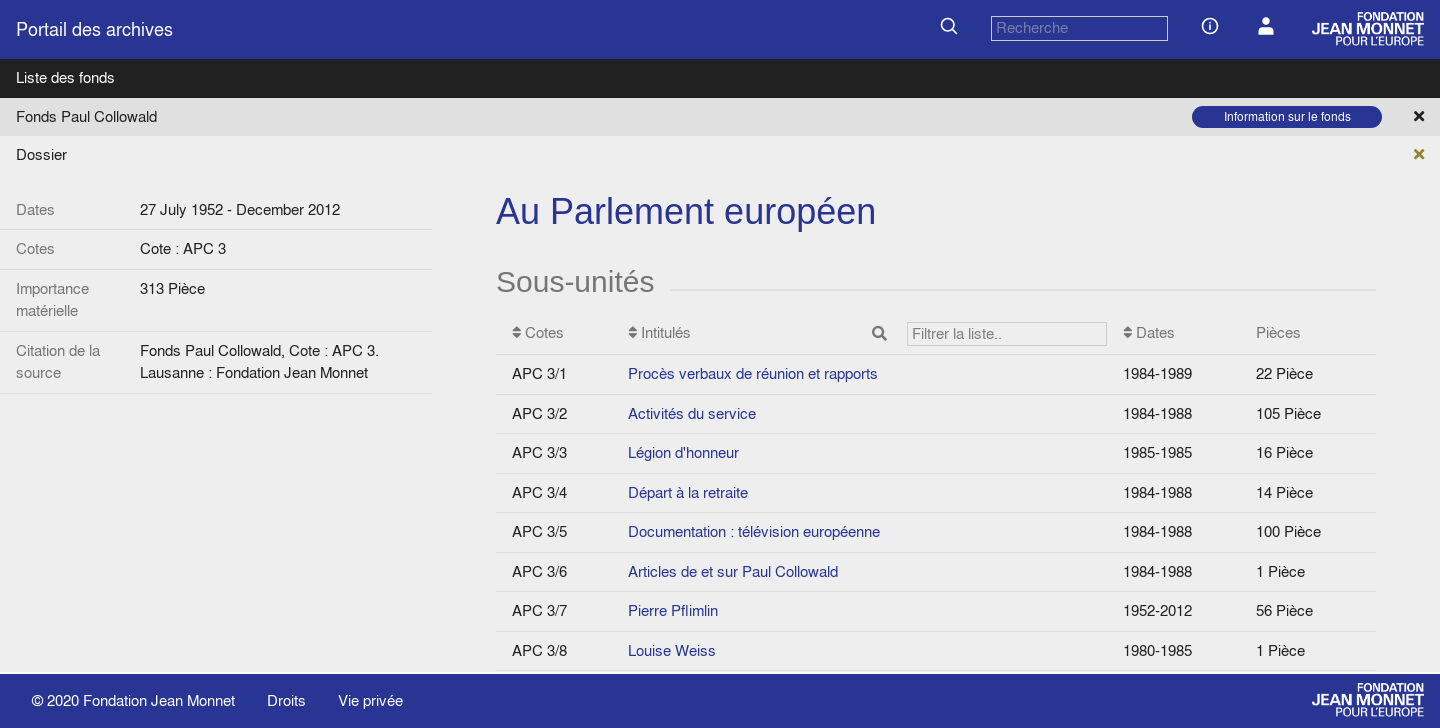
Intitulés (867, 334)
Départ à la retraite (688, 492)
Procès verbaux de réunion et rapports (753, 373)
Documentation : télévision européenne (754, 531)
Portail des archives (94, 29)
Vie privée (370, 700)
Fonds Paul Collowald (86, 116)
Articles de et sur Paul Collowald (733, 571)
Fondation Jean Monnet (159, 700)
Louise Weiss (672, 650)
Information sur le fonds (1287, 116)
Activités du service (692, 413)
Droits (286, 700)
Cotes (538, 332)
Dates (1149, 332)
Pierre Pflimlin (673, 610)
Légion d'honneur (683, 452)
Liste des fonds (65, 77)
